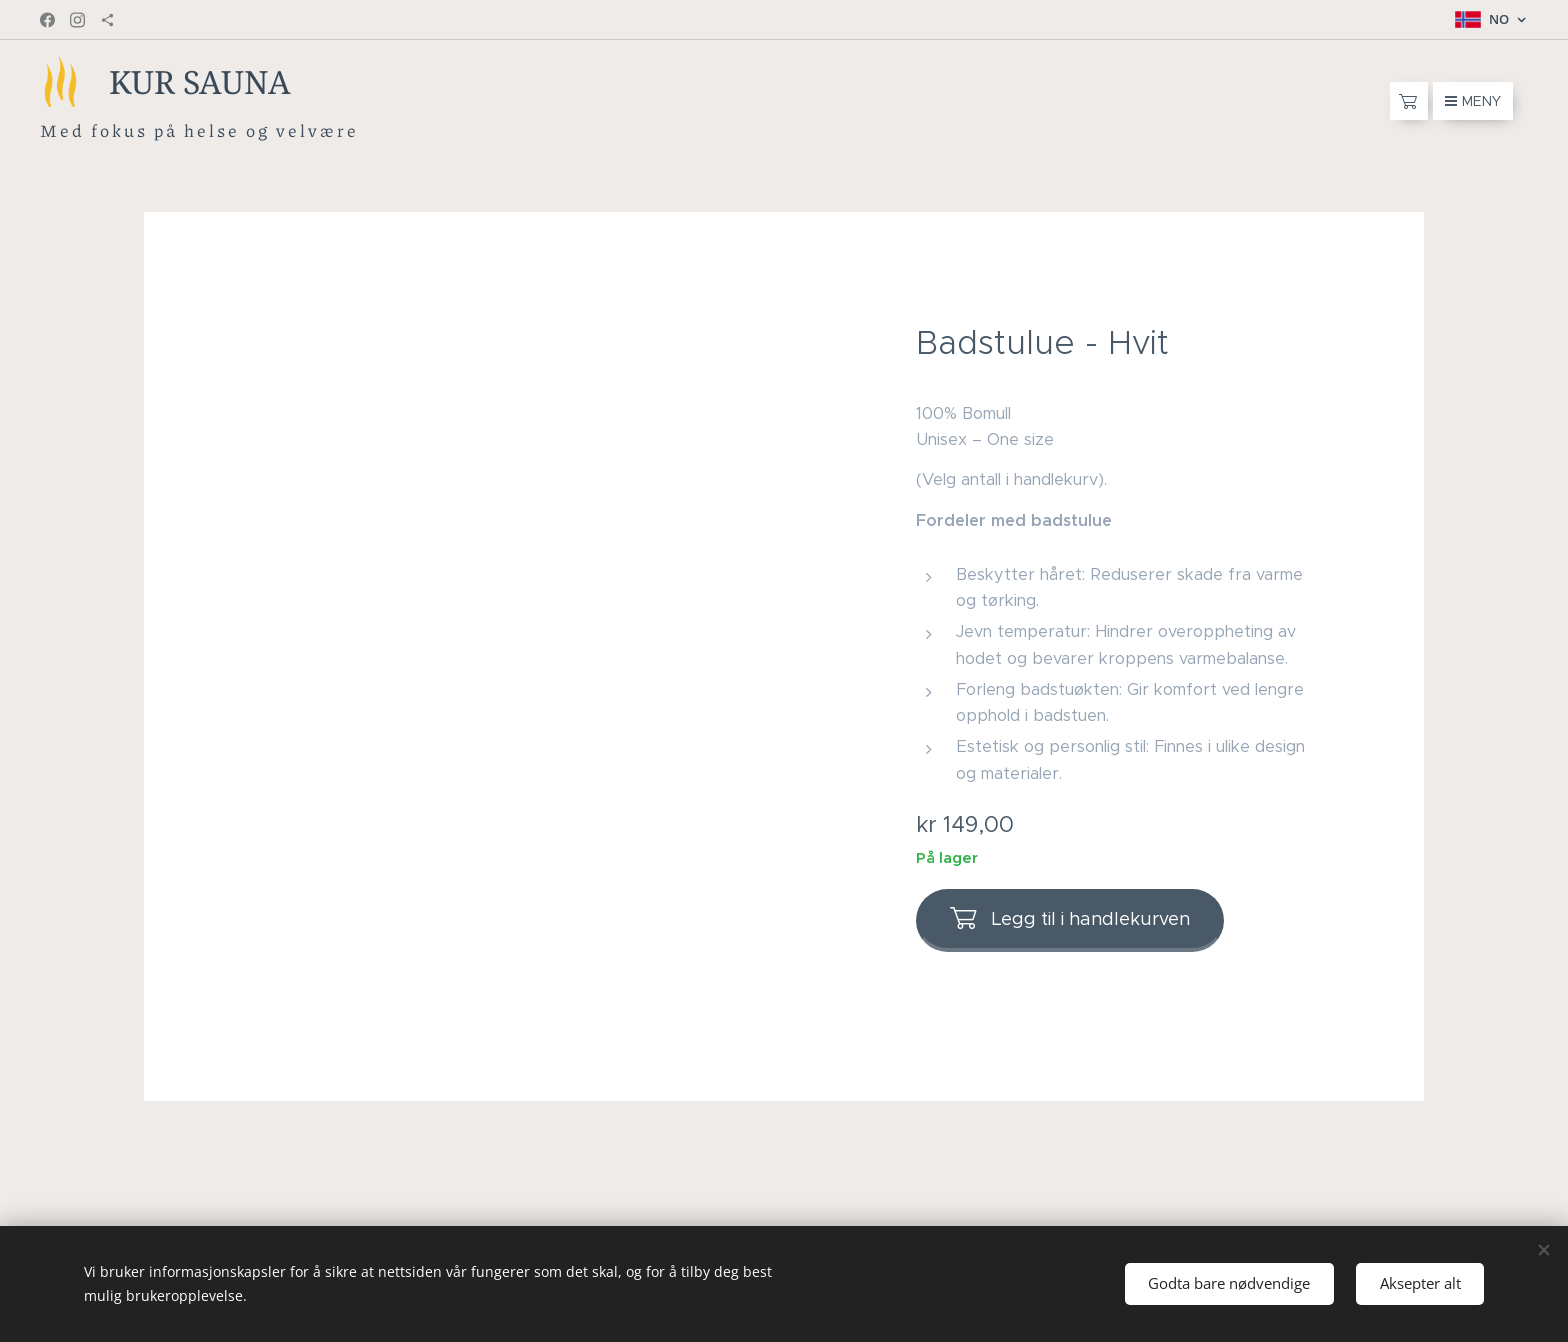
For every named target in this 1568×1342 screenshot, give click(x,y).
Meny (1473, 101)
